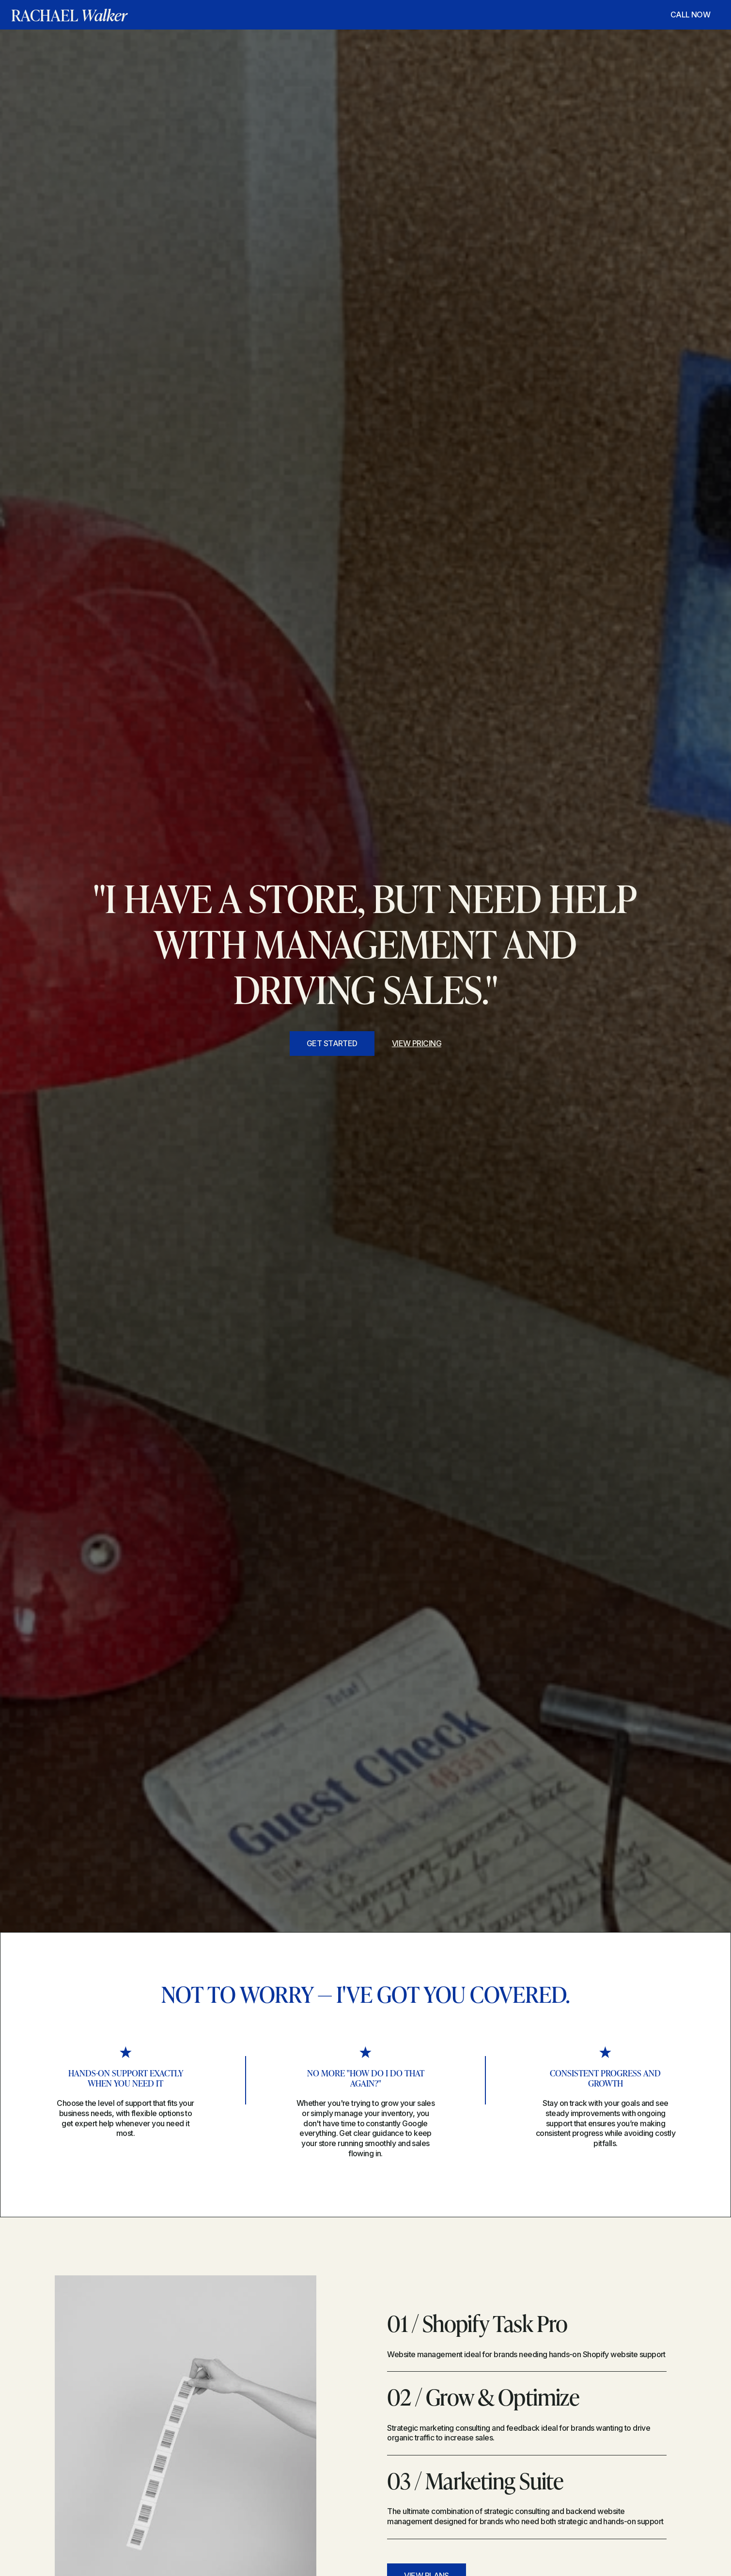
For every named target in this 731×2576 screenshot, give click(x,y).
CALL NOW (690, 14)
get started (332, 1043)
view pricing (416, 1043)
